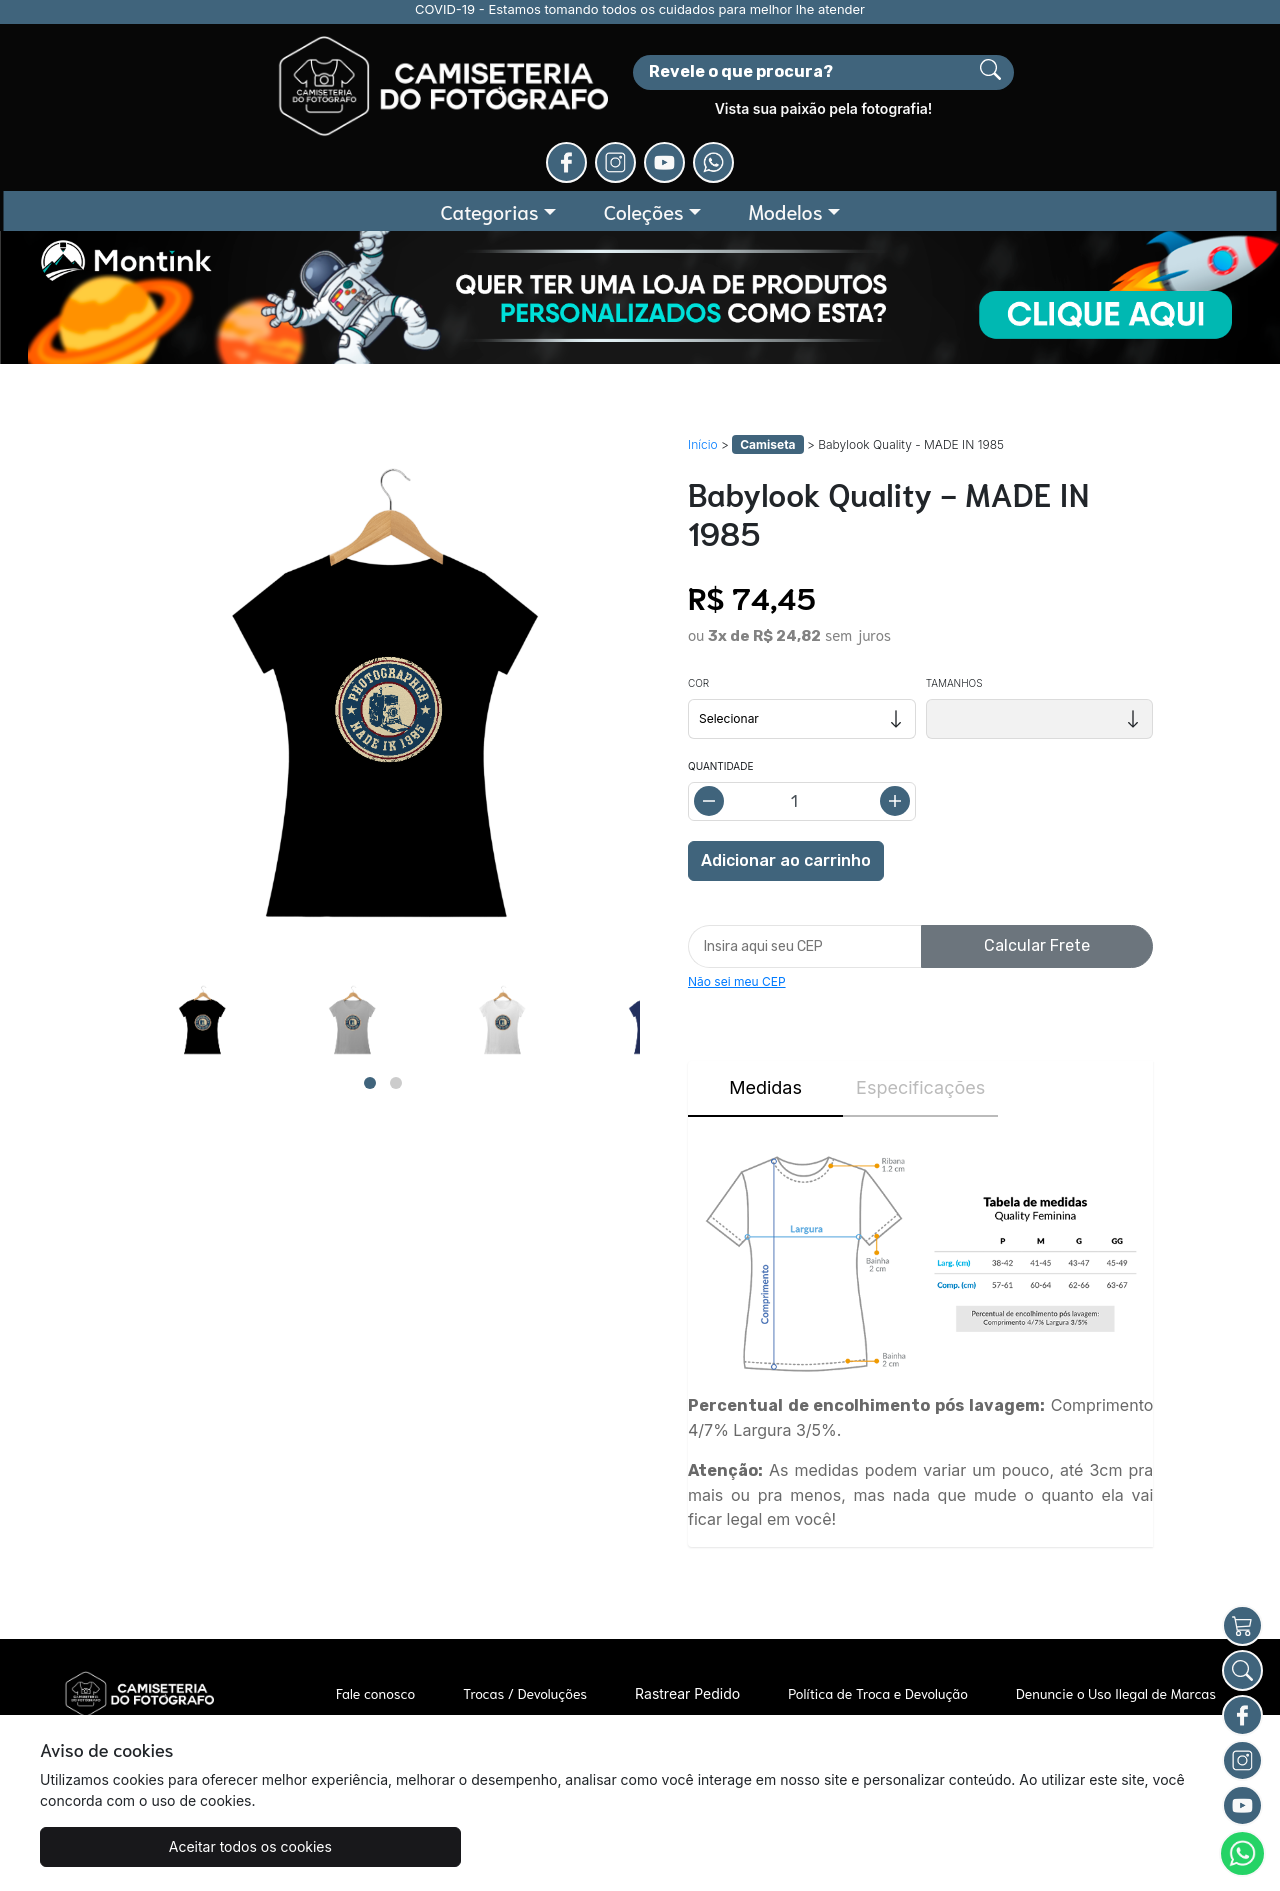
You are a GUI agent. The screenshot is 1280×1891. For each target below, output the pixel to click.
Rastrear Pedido (687, 1607)
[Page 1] (370, 996)
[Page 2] (396, 996)
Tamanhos (954, 597)
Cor (698, 597)
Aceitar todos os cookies (139, 1846)
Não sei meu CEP (737, 895)
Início (703, 358)
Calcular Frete (1037, 859)
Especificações (920, 1001)
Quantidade (720, 680)
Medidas (765, 1001)
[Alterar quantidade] (802, 715)
